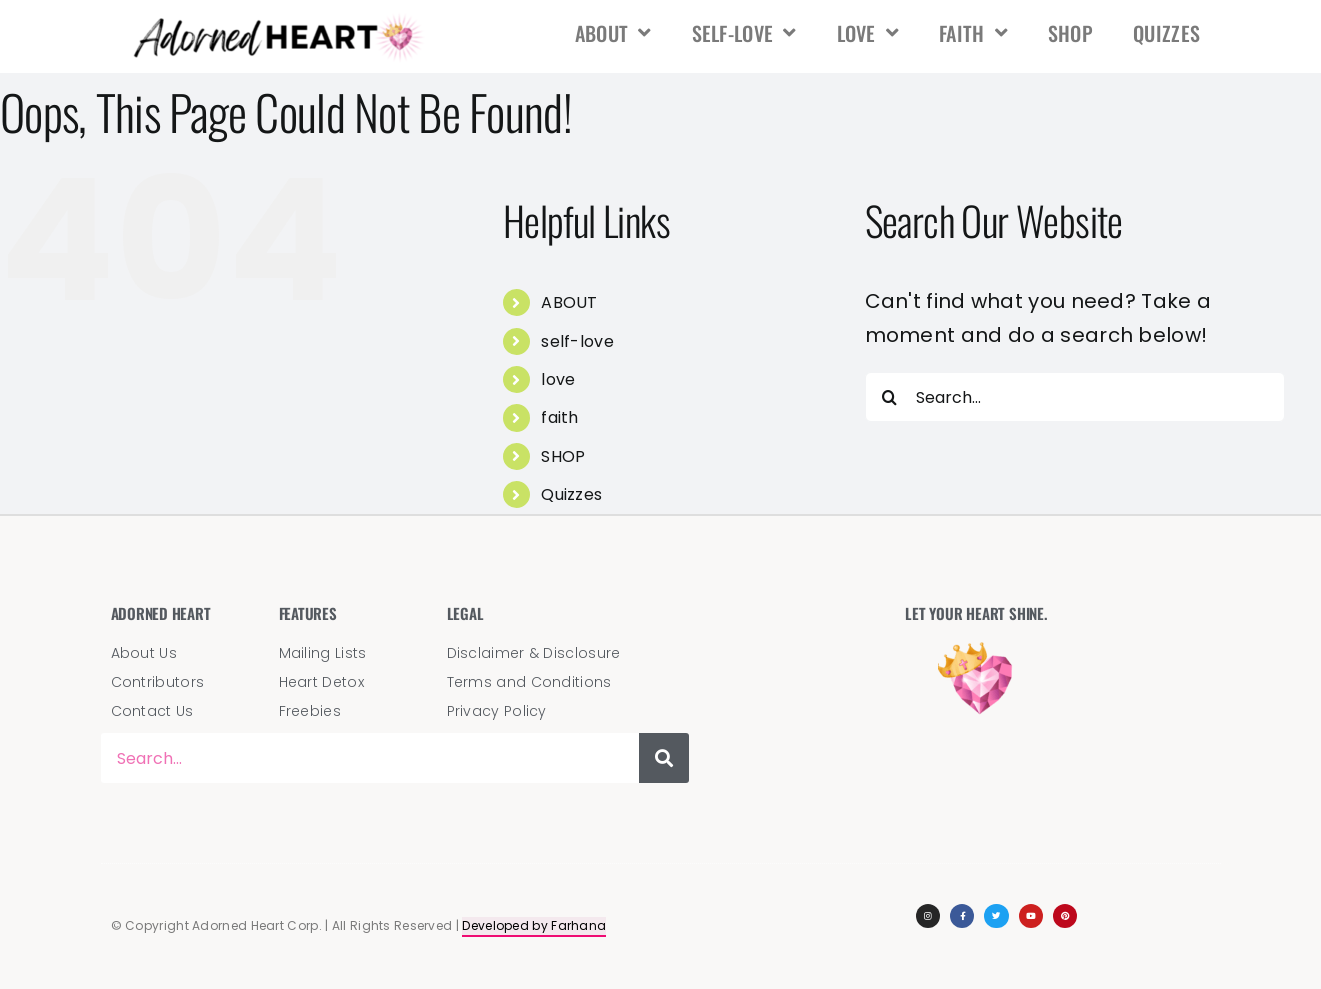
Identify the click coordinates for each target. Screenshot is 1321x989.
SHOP (1070, 33)
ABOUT (613, 33)
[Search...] (1075, 397)
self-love (744, 33)
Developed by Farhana (534, 925)
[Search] (890, 397)
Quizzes (1166, 33)
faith (973, 33)
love (868, 33)
